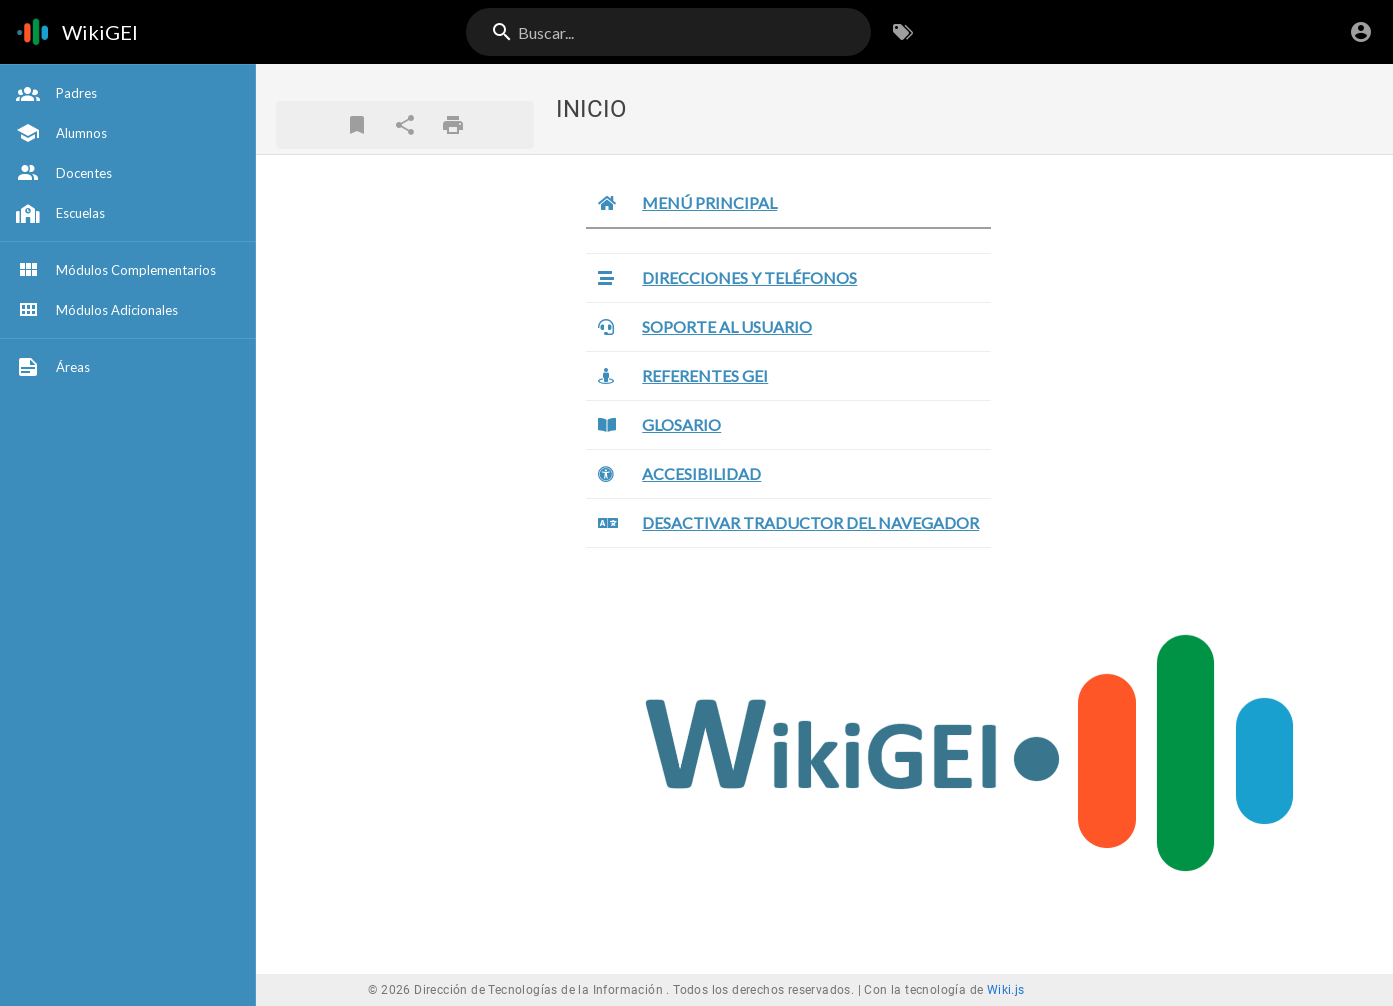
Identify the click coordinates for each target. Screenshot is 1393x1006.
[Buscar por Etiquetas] (903, 32)
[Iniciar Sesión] (1361, 32)
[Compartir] (405, 125)
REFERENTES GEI (705, 375)
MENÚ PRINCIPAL (709, 202)
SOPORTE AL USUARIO (727, 326)
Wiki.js (1006, 990)
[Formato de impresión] (453, 125)
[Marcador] (357, 125)
